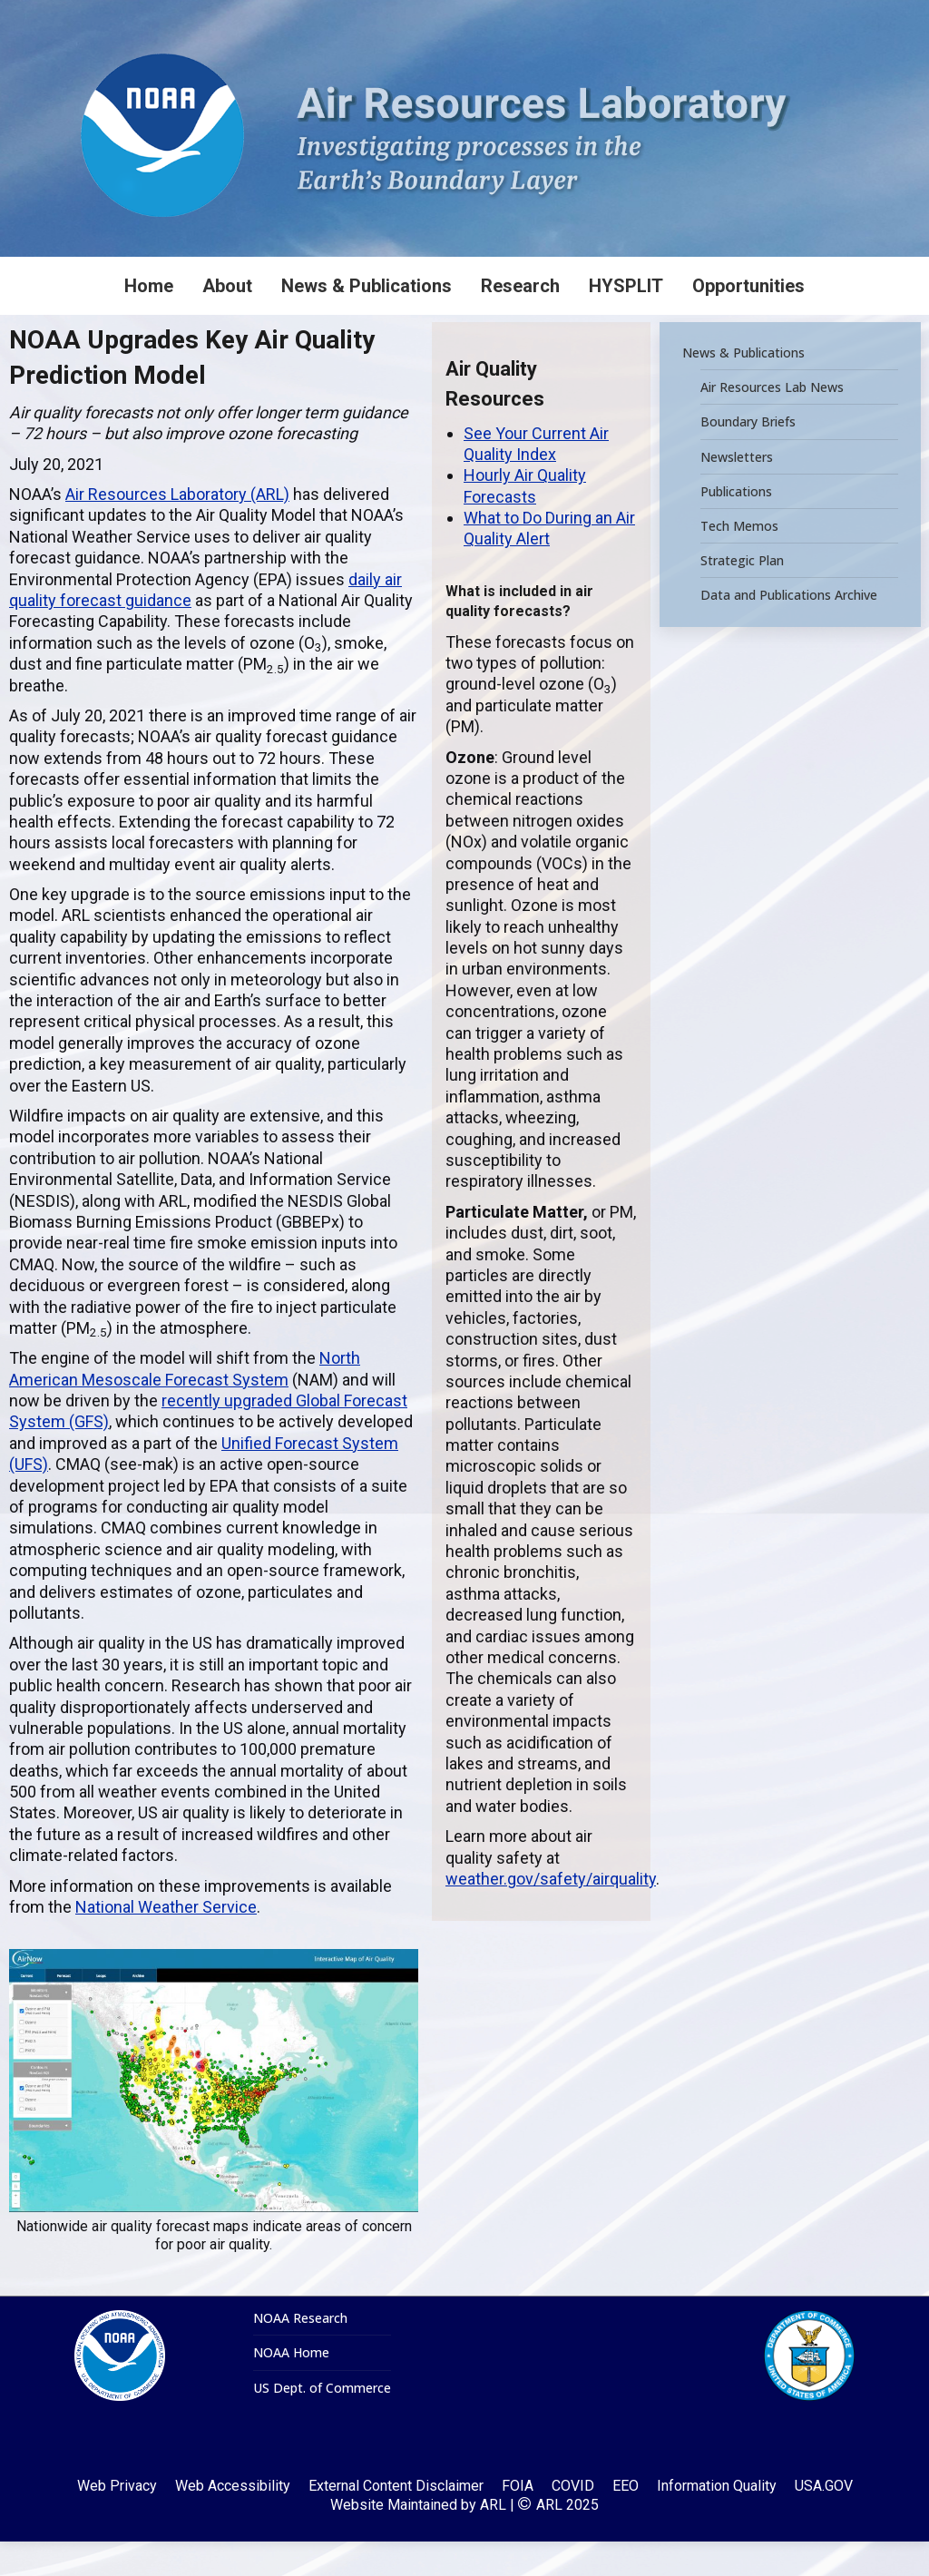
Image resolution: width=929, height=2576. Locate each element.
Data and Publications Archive (788, 630)
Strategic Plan (742, 595)
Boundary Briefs (748, 456)
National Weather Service (166, 1941)
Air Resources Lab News (772, 422)
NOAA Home (291, 2387)
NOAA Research (300, 2353)
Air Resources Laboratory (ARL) (177, 528)
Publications (736, 525)
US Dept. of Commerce (322, 2422)
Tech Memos (739, 560)
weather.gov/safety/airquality (550, 1913)
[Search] (793, 17)
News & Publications (743, 387)
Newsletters (736, 491)
